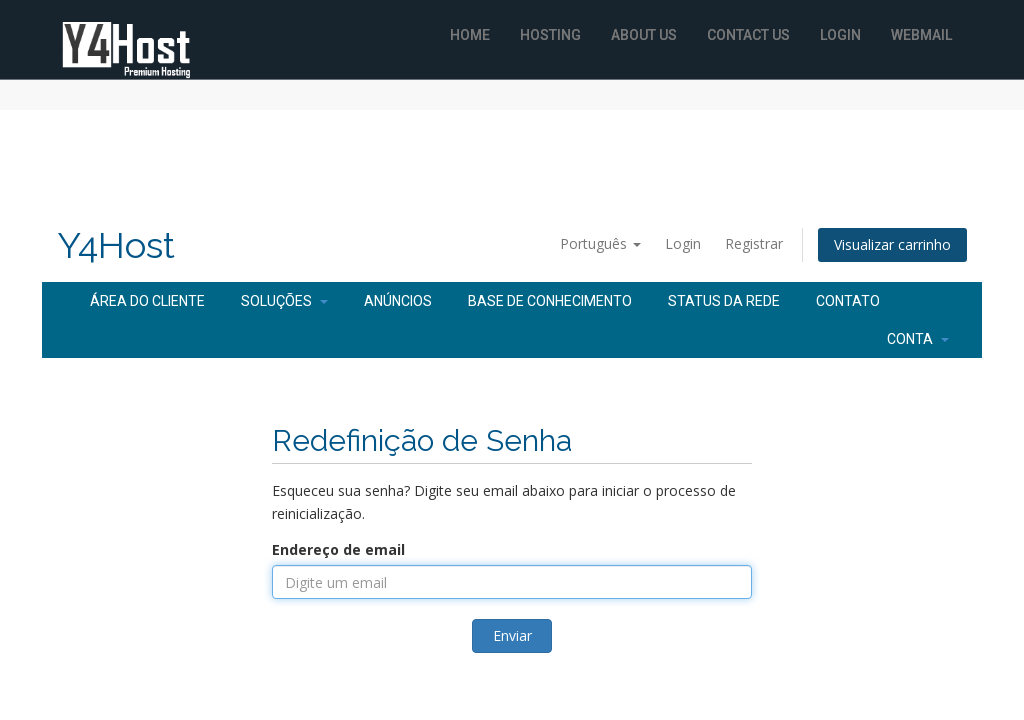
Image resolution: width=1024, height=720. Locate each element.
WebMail (921, 35)
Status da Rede (724, 301)
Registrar (754, 243)
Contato (848, 301)
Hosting (550, 35)
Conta (918, 339)
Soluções (284, 301)
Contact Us (748, 35)
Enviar (512, 635)
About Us (644, 35)
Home (470, 35)
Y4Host (116, 245)
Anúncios (398, 301)
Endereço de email (338, 549)
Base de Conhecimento (550, 301)
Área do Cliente (147, 301)
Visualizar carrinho (892, 244)
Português (600, 243)
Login (840, 35)
